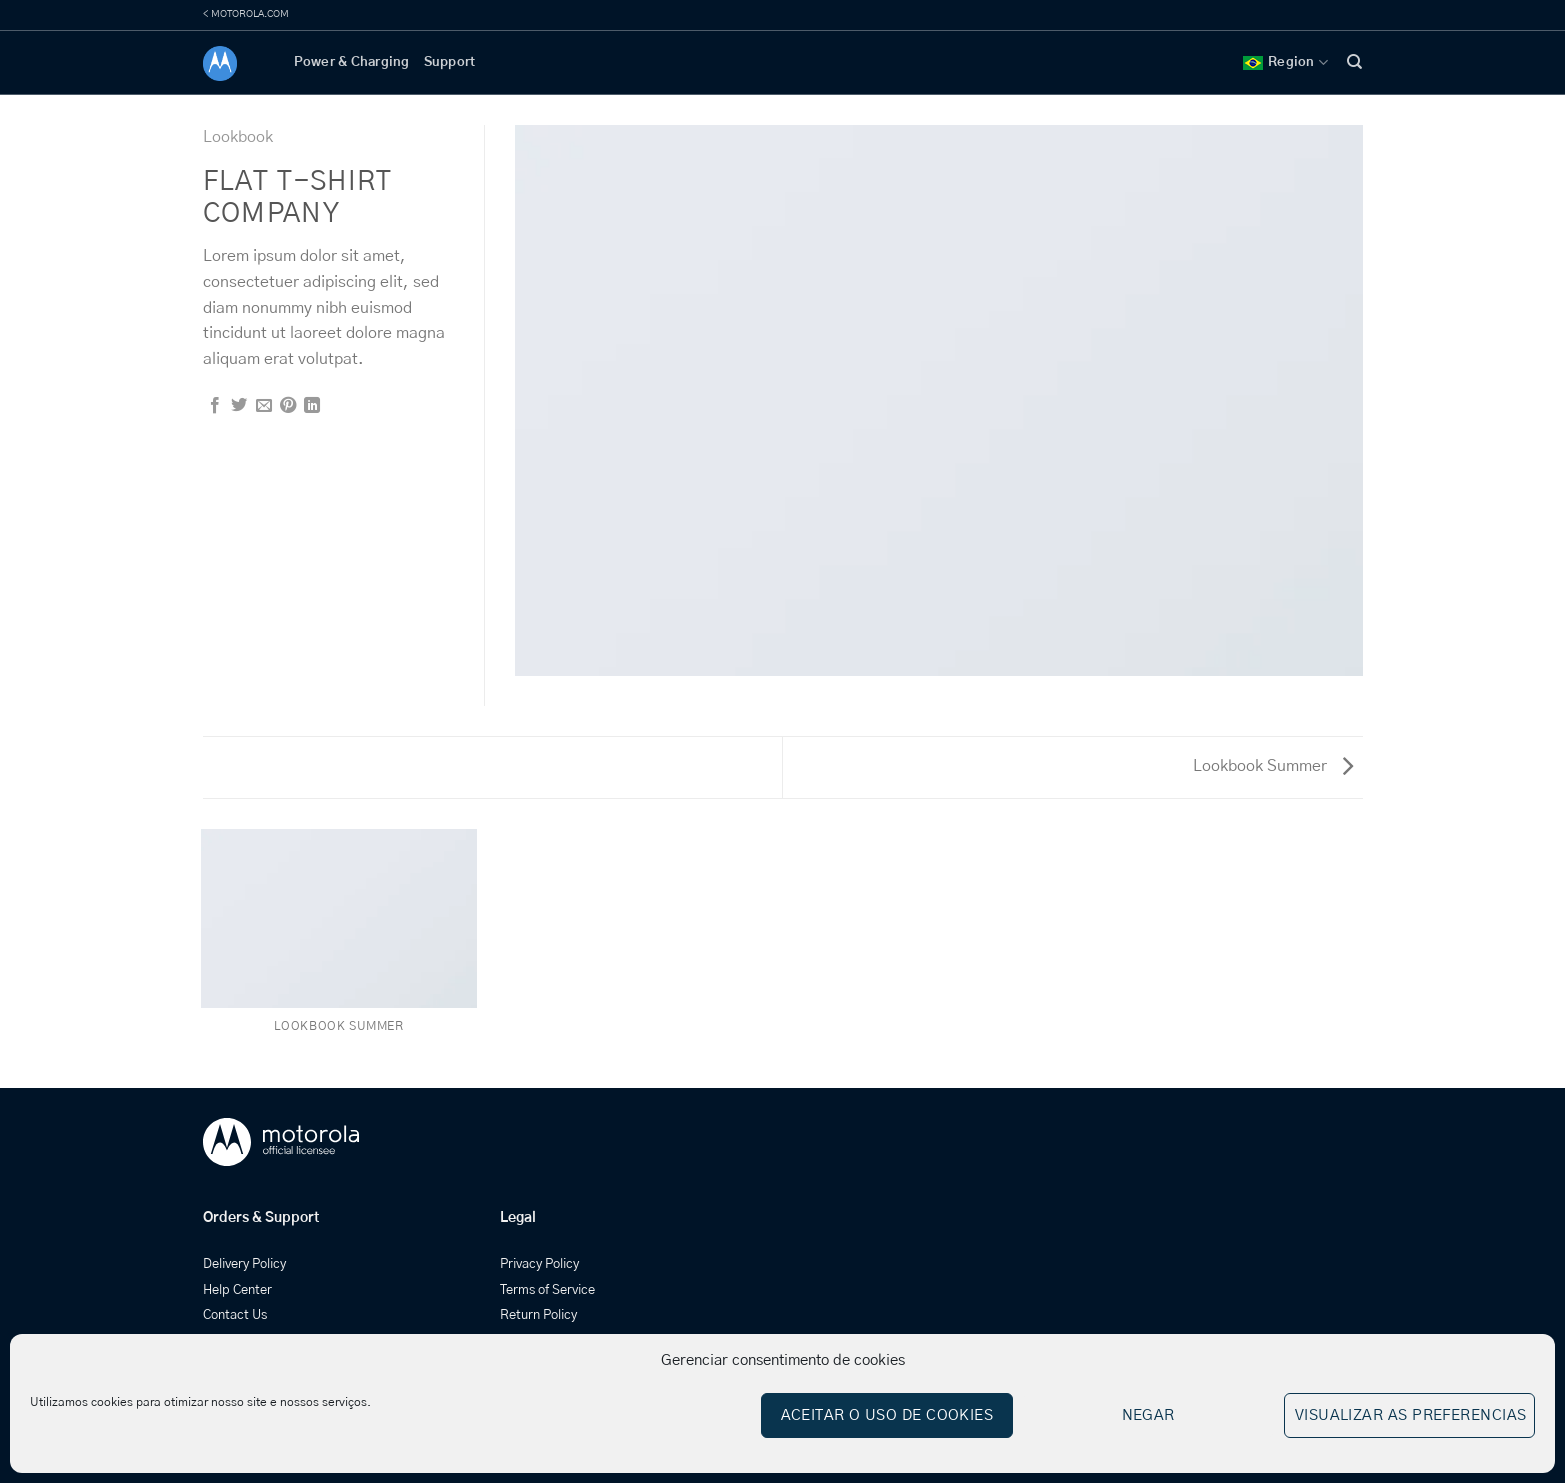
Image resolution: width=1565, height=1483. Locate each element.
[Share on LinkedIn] (312, 406)
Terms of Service (547, 1290)
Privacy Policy (539, 1264)
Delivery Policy (244, 1264)
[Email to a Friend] (264, 406)
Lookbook (238, 137)
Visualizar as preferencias (1411, 1415)
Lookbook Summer (1273, 766)
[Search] (1354, 62)
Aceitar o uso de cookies (887, 1415)
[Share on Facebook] (215, 406)
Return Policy (538, 1315)
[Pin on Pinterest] (288, 406)
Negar (1148, 1415)
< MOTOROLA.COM (246, 14)
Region (1285, 62)
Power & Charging (352, 62)
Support (450, 62)
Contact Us (235, 1315)
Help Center (237, 1290)
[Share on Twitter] (239, 406)
